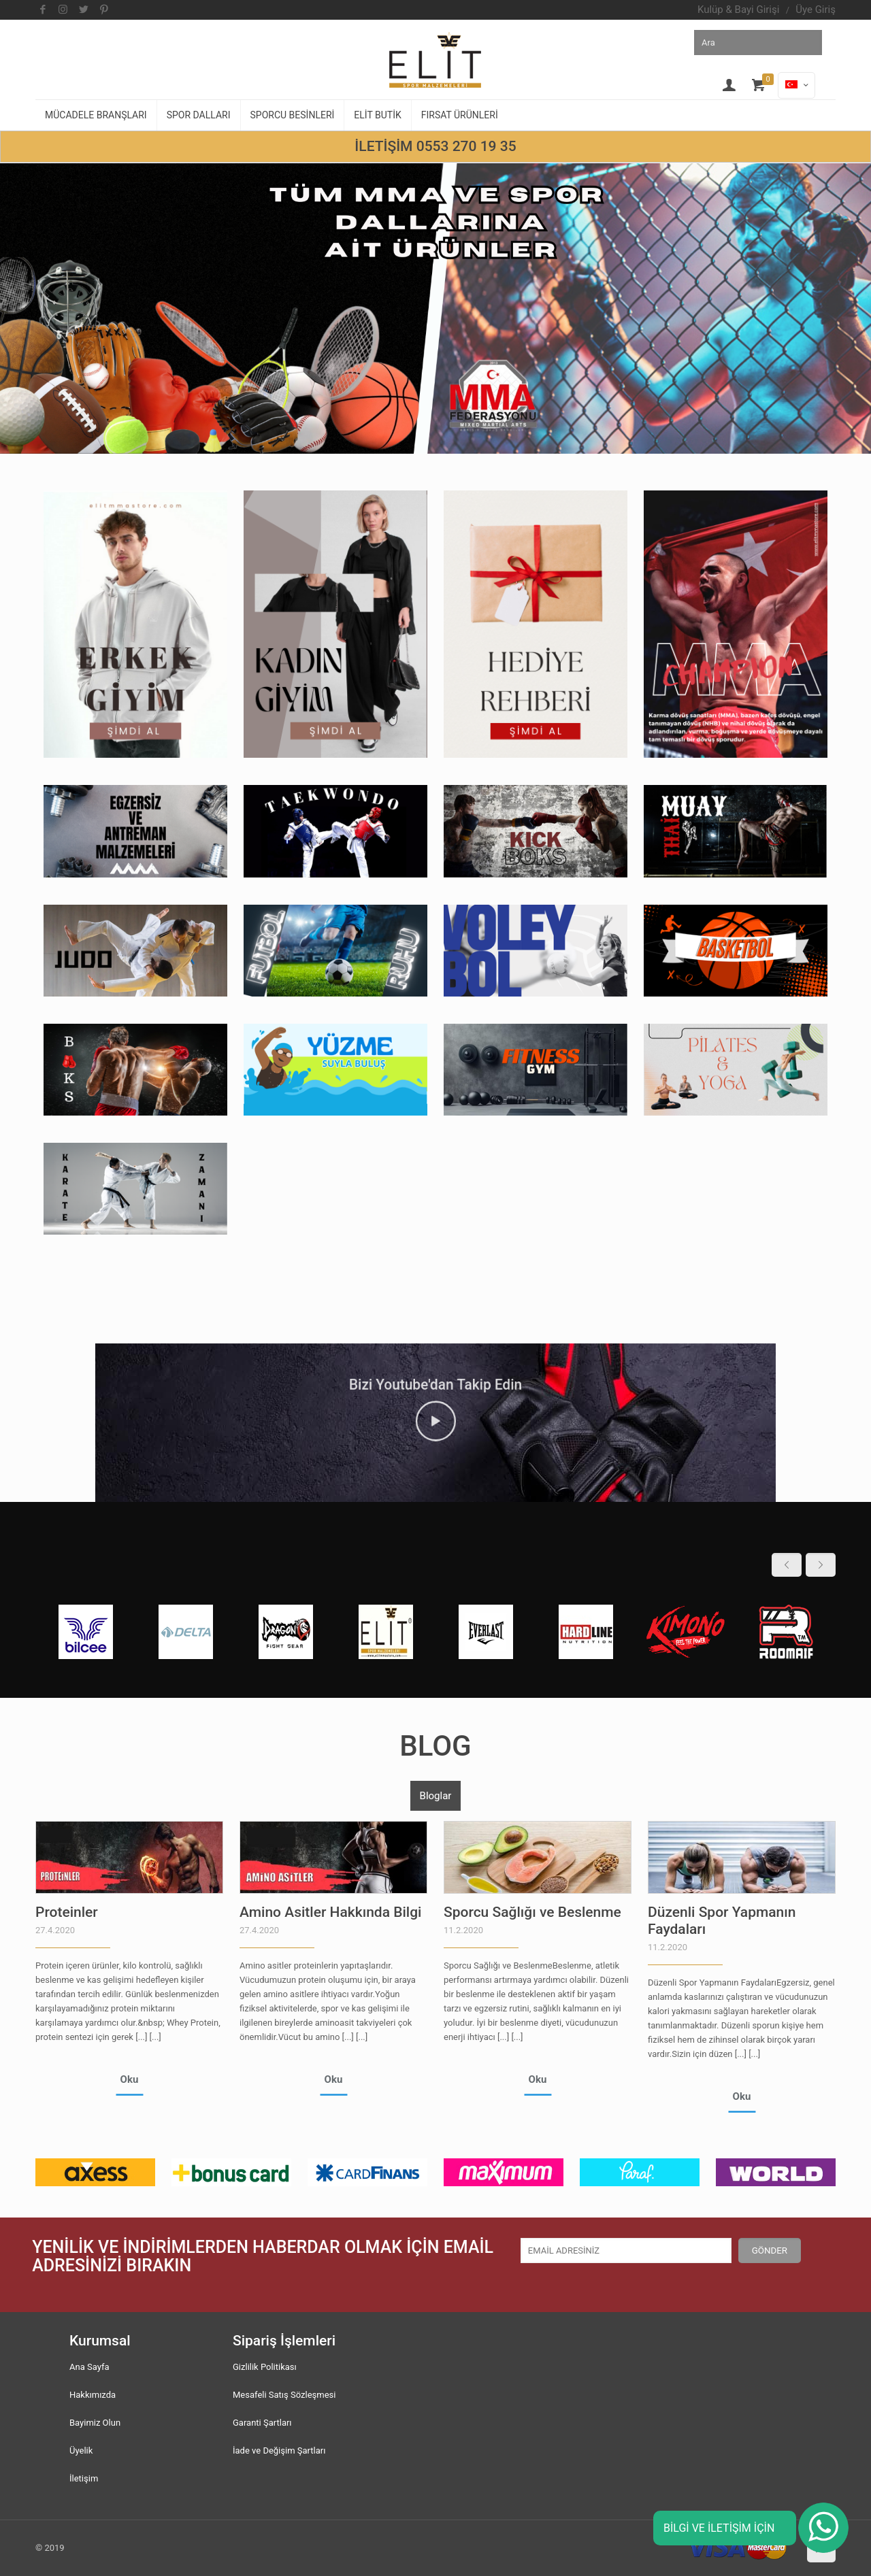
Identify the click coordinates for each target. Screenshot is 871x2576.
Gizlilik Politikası (265, 2367)
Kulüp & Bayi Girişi (738, 9)
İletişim (83, 2478)
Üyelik (81, 2450)
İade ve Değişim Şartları (279, 2450)
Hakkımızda (92, 2395)
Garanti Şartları (262, 2423)
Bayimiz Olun (94, 2423)
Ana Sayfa (89, 2367)
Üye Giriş (815, 9)
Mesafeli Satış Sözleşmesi (284, 2395)
